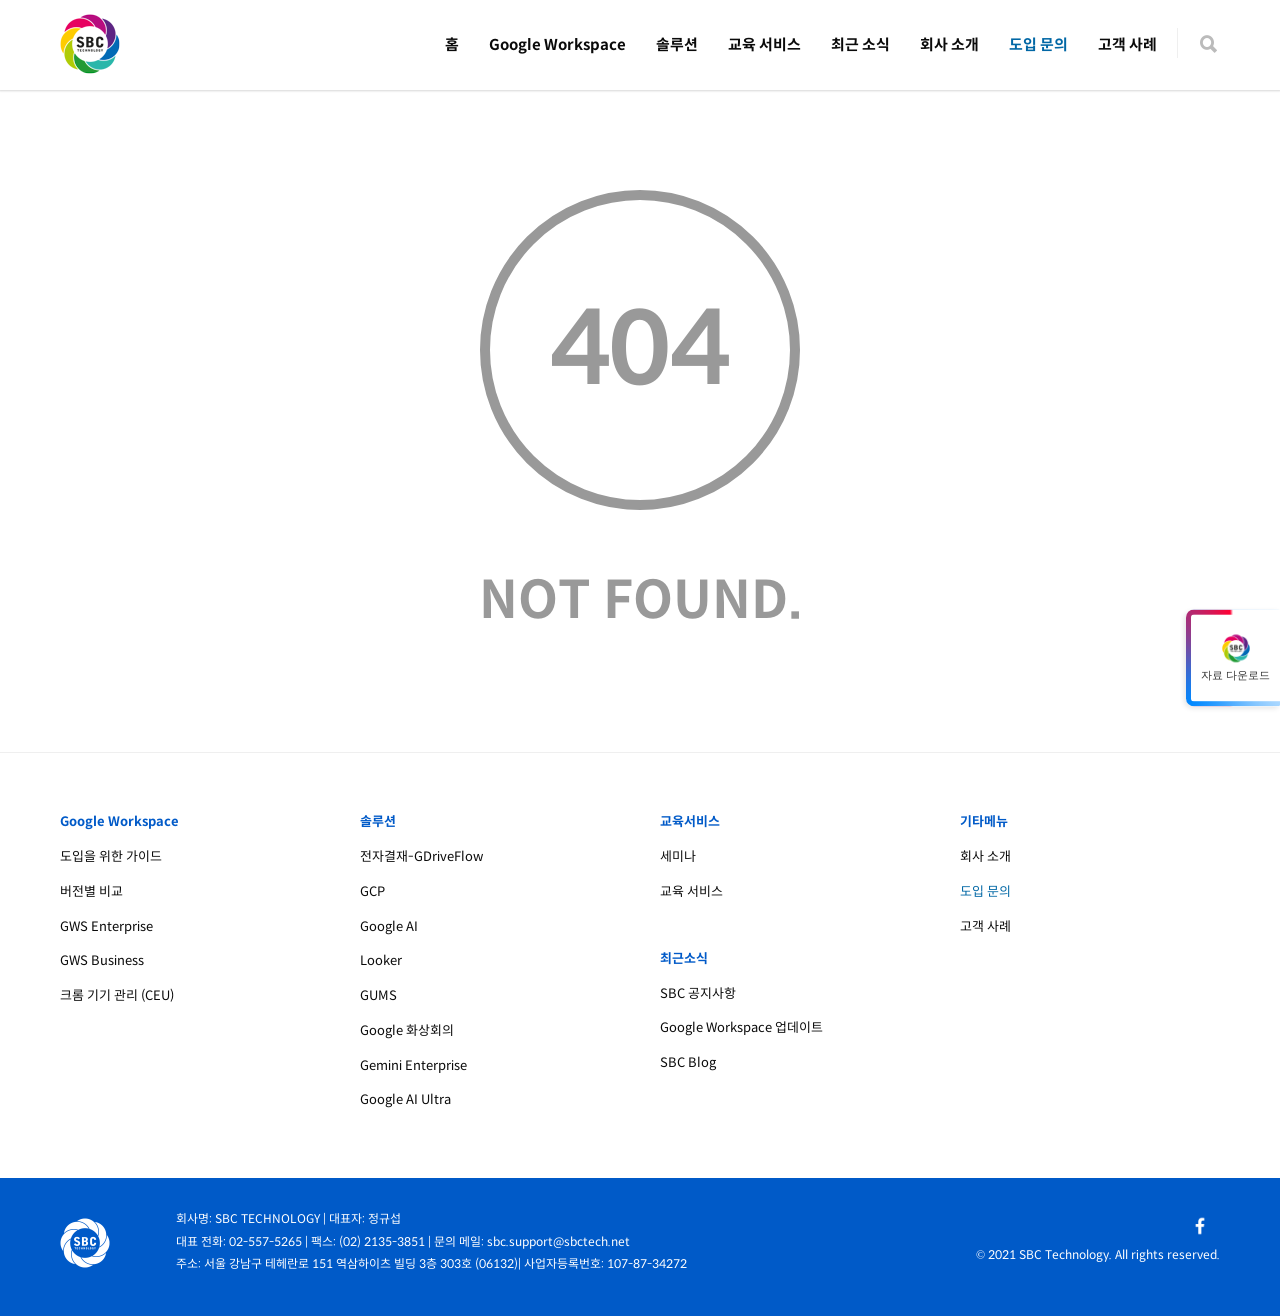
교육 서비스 (764, 44)
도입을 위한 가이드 (111, 856)
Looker (381, 960)
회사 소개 (949, 44)
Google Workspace (557, 44)
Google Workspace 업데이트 (741, 1027)
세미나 (678, 856)
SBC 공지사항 (698, 993)
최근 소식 (860, 44)
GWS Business (102, 960)
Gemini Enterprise (413, 1065)
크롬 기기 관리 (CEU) (117, 995)
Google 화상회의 (407, 1030)
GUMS (378, 995)
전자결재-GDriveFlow (421, 856)
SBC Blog (688, 1062)
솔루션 (677, 44)
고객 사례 (1127, 44)
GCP (372, 891)
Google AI (389, 926)
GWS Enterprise (106, 926)
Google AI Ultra (405, 1099)
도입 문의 (1038, 44)
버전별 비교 (91, 891)
